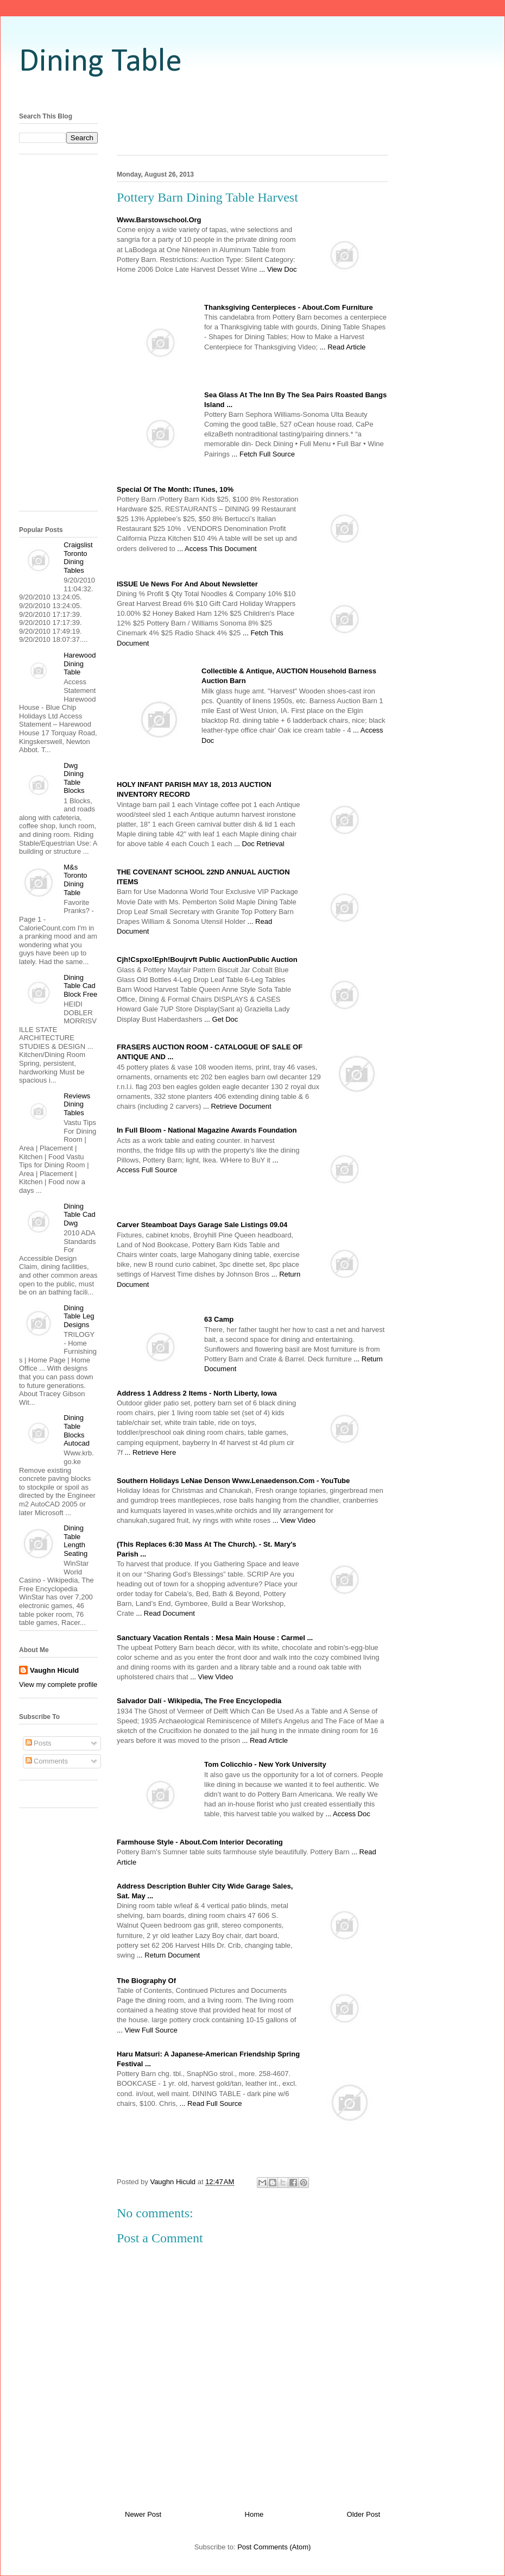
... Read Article (343, 347)
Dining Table (100, 62)
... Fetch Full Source (263, 454)
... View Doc (277, 269)
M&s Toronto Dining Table (75, 880)
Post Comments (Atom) (274, 2547)
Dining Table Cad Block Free (80, 985)
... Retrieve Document (237, 1106)
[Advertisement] (62, 336)
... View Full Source (147, 2030)
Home (254, 2514)
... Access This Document (216, 549)
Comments (47, 1761)
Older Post (363, 2514)
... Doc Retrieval (259, 844)
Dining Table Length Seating (75, 1541)
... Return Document (168, 1955)
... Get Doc (221, 1019)
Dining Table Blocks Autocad (77, 1430)
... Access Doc (347, 1814)
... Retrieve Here (150, 1452)
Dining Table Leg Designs (79, 1316)
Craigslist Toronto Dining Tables (78, 557)
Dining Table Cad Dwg (80, 1214)
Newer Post (143, 2514)
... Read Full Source (211, 2103)
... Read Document (165, 1613)
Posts (39, 1743)
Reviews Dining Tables (77, 1104)
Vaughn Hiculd (54, 1670)
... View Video (294, 1520)
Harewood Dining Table (80, 663)
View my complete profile (58, 1684)
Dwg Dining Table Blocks (74, 778)
